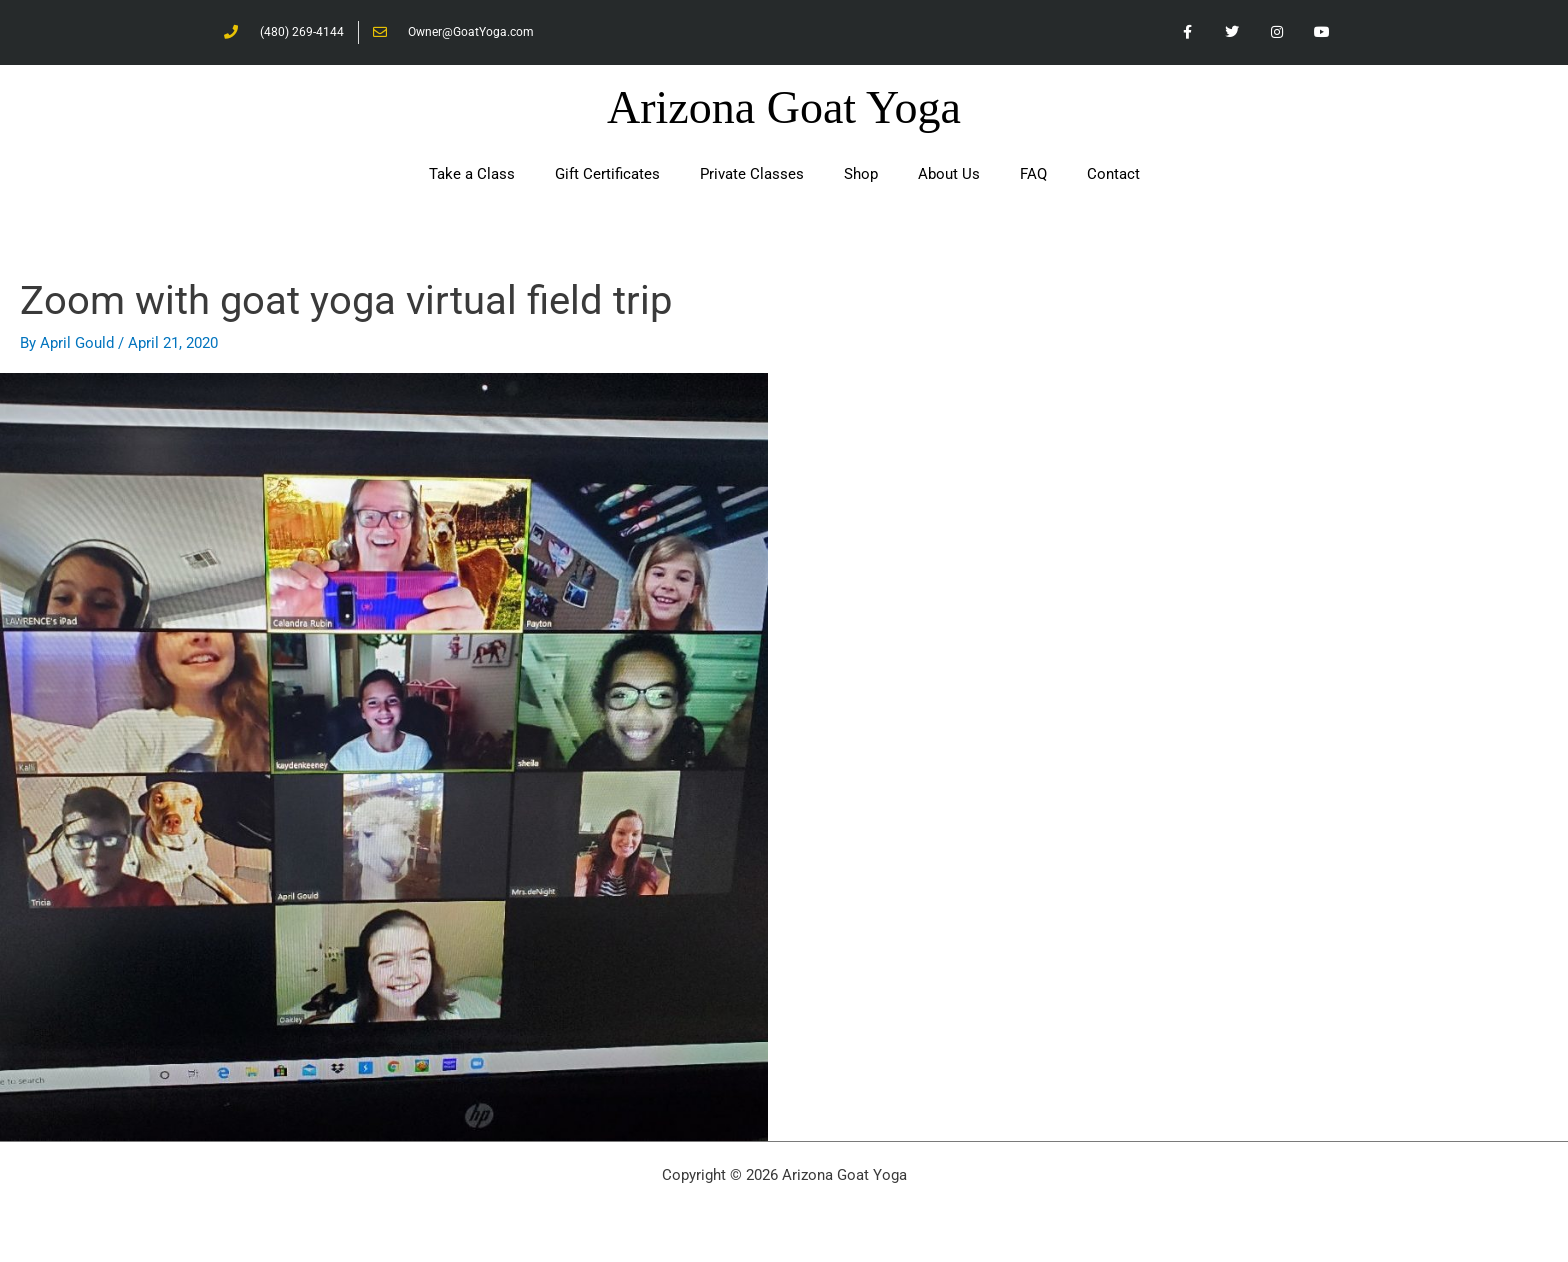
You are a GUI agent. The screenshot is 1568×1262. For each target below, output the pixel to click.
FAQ (1033, 174)
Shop (861, 174)
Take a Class (472, 174)
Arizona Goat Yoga (784, 107)
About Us (949, 174)
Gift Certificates (607, 174)
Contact (1113, 174)
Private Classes (752, 174)
